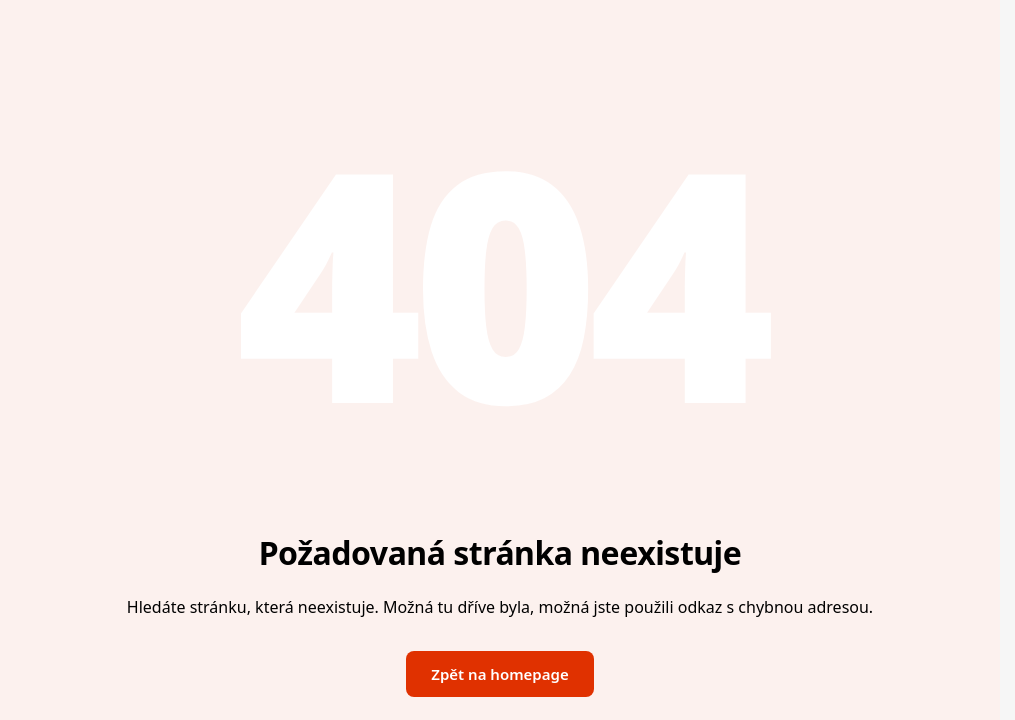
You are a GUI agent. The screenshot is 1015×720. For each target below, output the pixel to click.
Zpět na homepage (499, 674)
